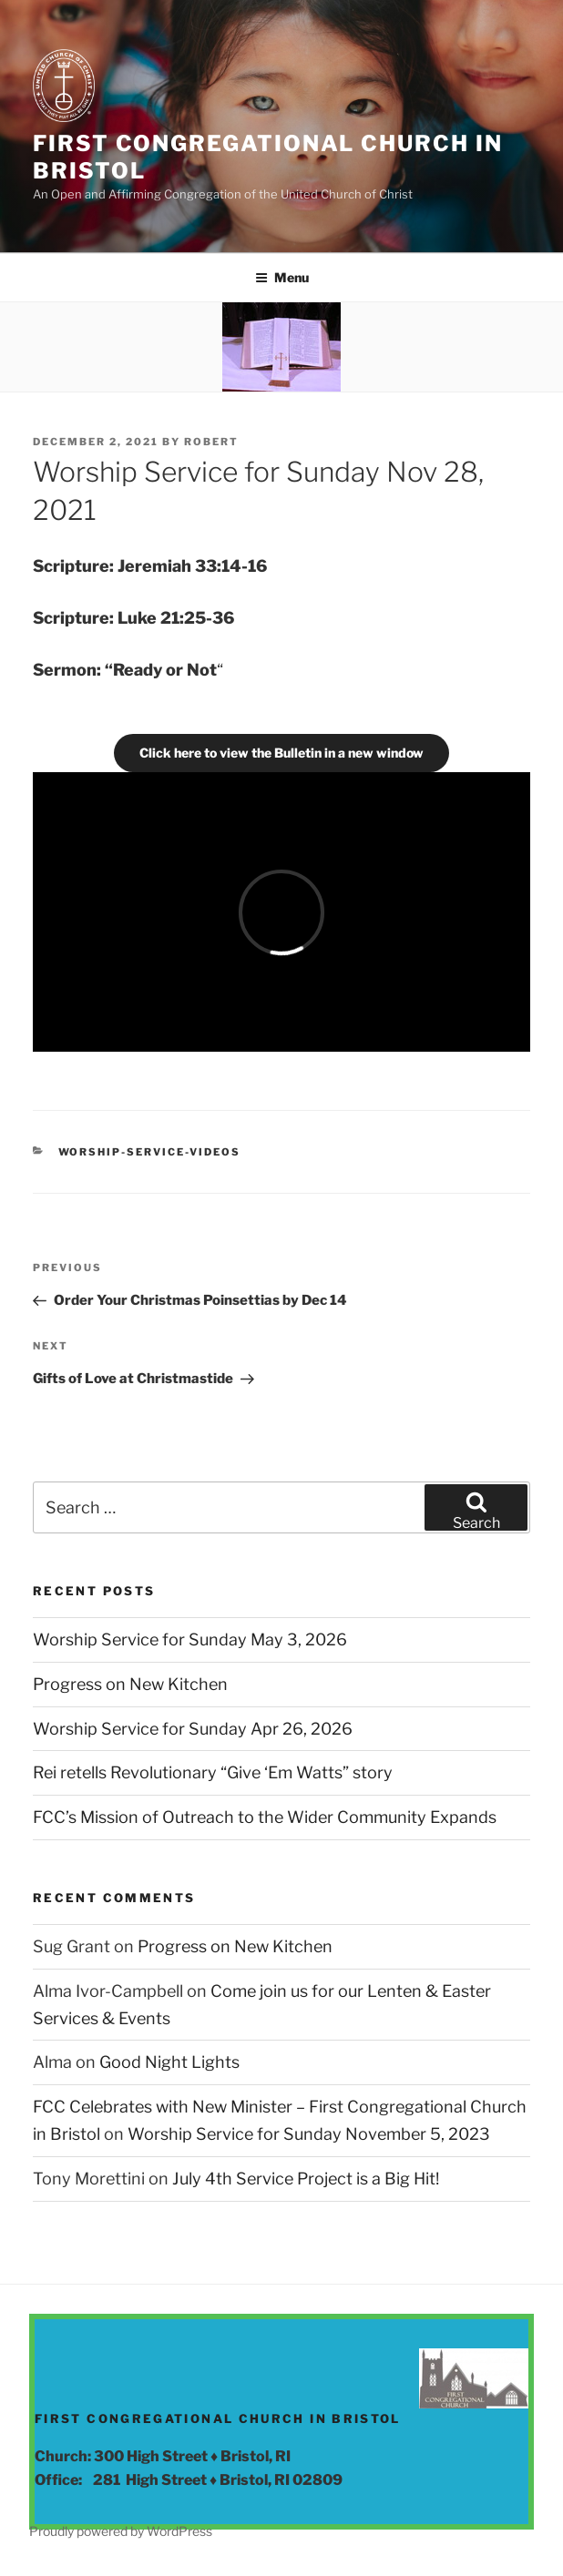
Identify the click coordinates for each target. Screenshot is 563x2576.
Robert (211, 441)
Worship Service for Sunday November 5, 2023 (309, 2133)
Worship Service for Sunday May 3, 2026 (190, 1639)
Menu (282, 277)
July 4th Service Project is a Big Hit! (305, 2178)
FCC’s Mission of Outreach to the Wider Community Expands (264, 1817)
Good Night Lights (169, 2062)
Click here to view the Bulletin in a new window (281, 752)
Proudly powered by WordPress (120, 2531)
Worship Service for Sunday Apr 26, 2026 (193, 1728)
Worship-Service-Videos (149, 1151)
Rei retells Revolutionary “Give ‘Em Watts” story (213, 1772)
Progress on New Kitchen (130, 1684)
